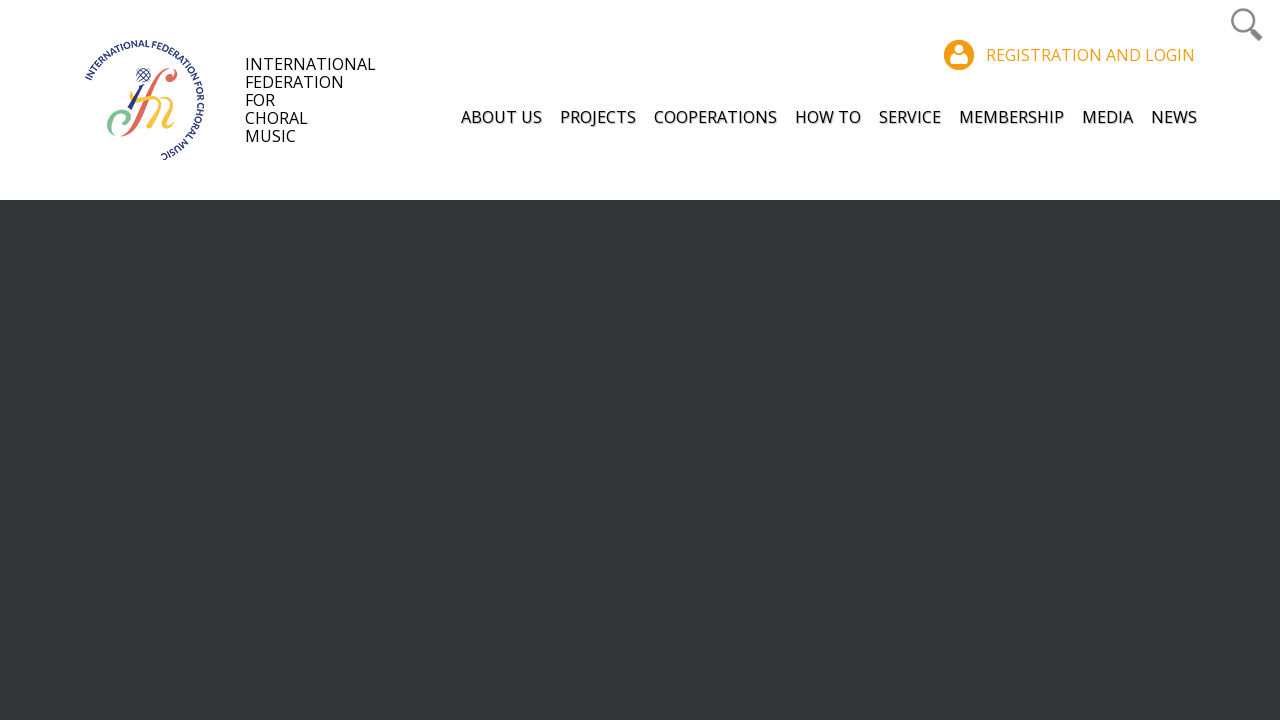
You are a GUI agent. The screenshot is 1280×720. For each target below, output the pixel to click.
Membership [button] (1011, 117)
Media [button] (1107, 117)
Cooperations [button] (715, 117)
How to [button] (828, 117)
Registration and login (1090, 55)
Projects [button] (598, 117)
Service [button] (910, 117)
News (1174, 117)
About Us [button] (501, 117)
